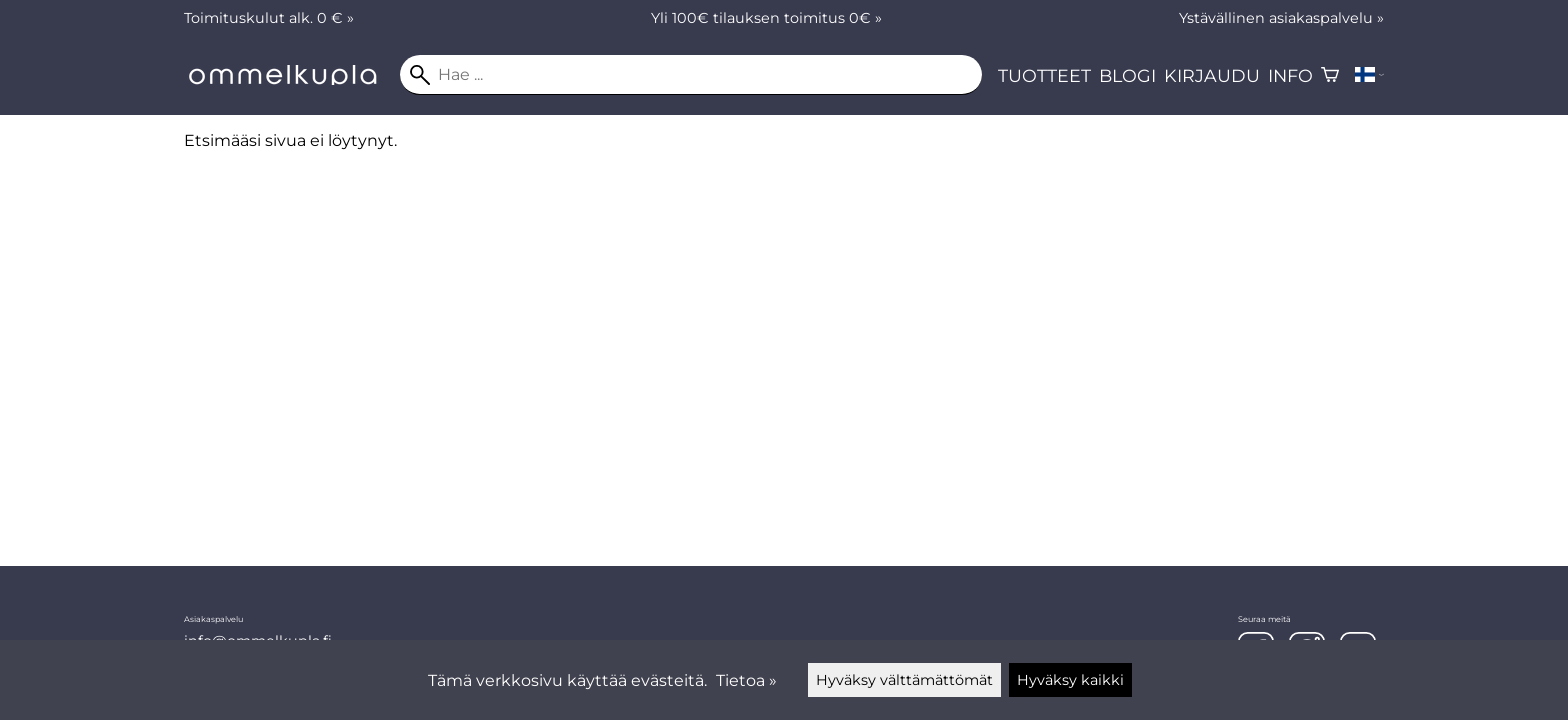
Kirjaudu (1212, 75)
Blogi (1127, 75)
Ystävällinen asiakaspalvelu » (1281, 18)
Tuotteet (1044, 75)
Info (1290, 75)
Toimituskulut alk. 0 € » (269, 18)
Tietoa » (746, 680)
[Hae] (691, 75)
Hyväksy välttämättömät (904, 680)
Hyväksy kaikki (1070, 680)
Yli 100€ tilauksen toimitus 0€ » (766, 18)
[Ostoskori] (1330, 75)
